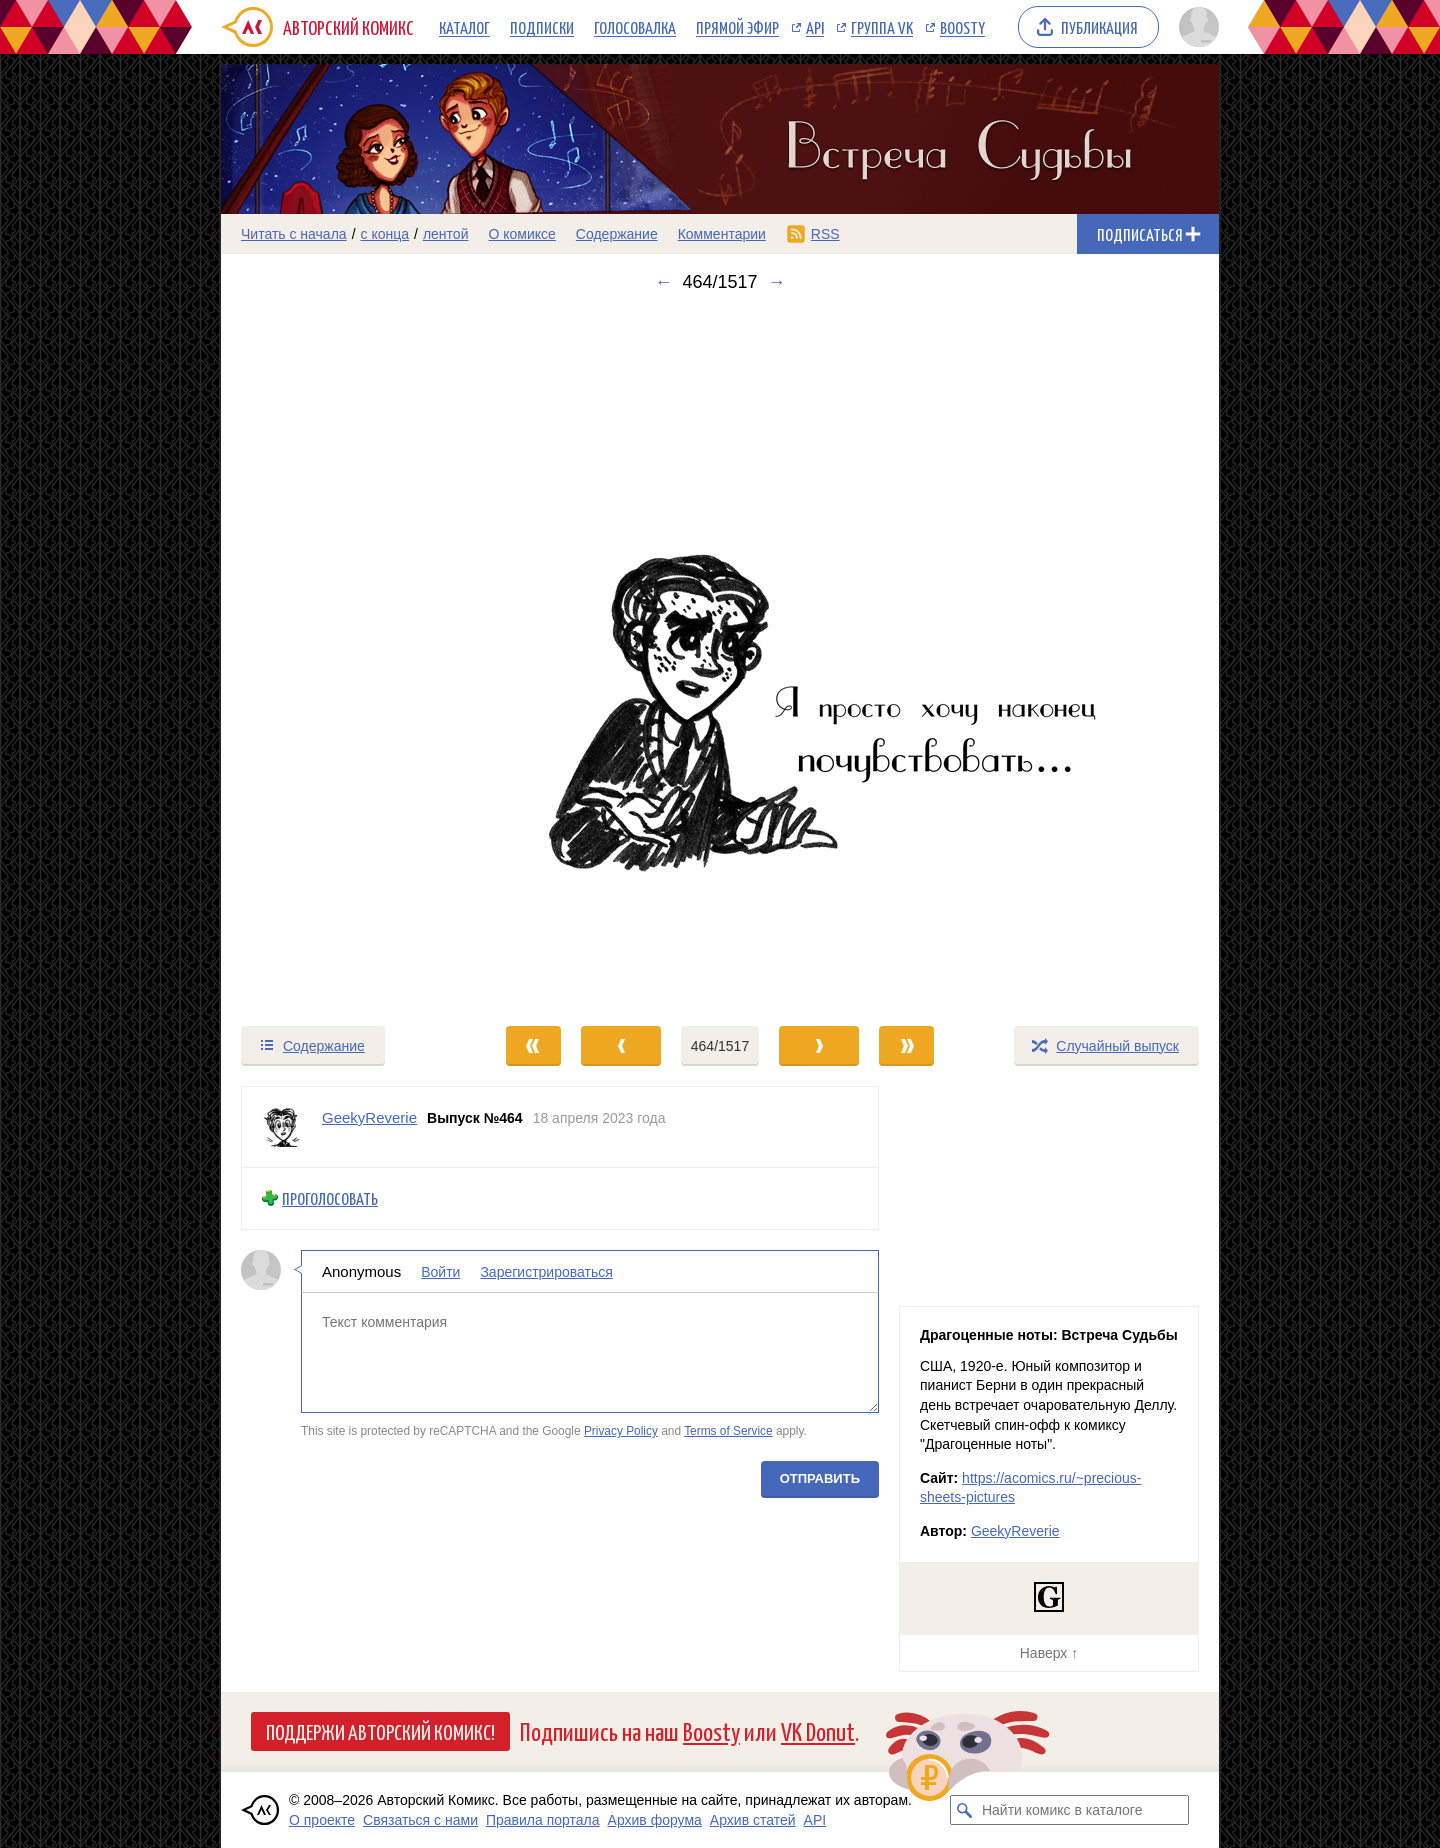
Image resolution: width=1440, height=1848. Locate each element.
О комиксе (521, 234)
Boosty (962, 27)
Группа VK (882, 27)
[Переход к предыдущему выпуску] (346, 658)
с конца (385, 234)
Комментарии (722, 234)
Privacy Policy (621, 1431)
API (815, 27)
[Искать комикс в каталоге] (965, 1810)
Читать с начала (294, 234)
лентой (446, 234)
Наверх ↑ (1049, 1653)
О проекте (322, 1820)
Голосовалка (635, 27)
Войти (440, 1271)
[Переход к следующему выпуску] (720, 658)
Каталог (464, 27)
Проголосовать (330, 1198)
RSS (825, 234)
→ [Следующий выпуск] (777, 282)
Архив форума (655, 1820)
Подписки (542, 27)
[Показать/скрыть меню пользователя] (1195, 27)
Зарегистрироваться (546, 1271)
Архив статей (753, 1820)
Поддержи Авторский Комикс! (380, 1731)
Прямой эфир (737, 27)
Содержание (617, 234)
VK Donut (818, 1730)
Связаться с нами (420, 1820)
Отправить (820, 1477)
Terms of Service (728, 1431)
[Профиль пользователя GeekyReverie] (282, 1127)
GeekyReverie (1015, 1531)
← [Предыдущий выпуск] (663, 282)
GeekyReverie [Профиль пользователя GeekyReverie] (369, 1117)
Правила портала (543, 1820)
